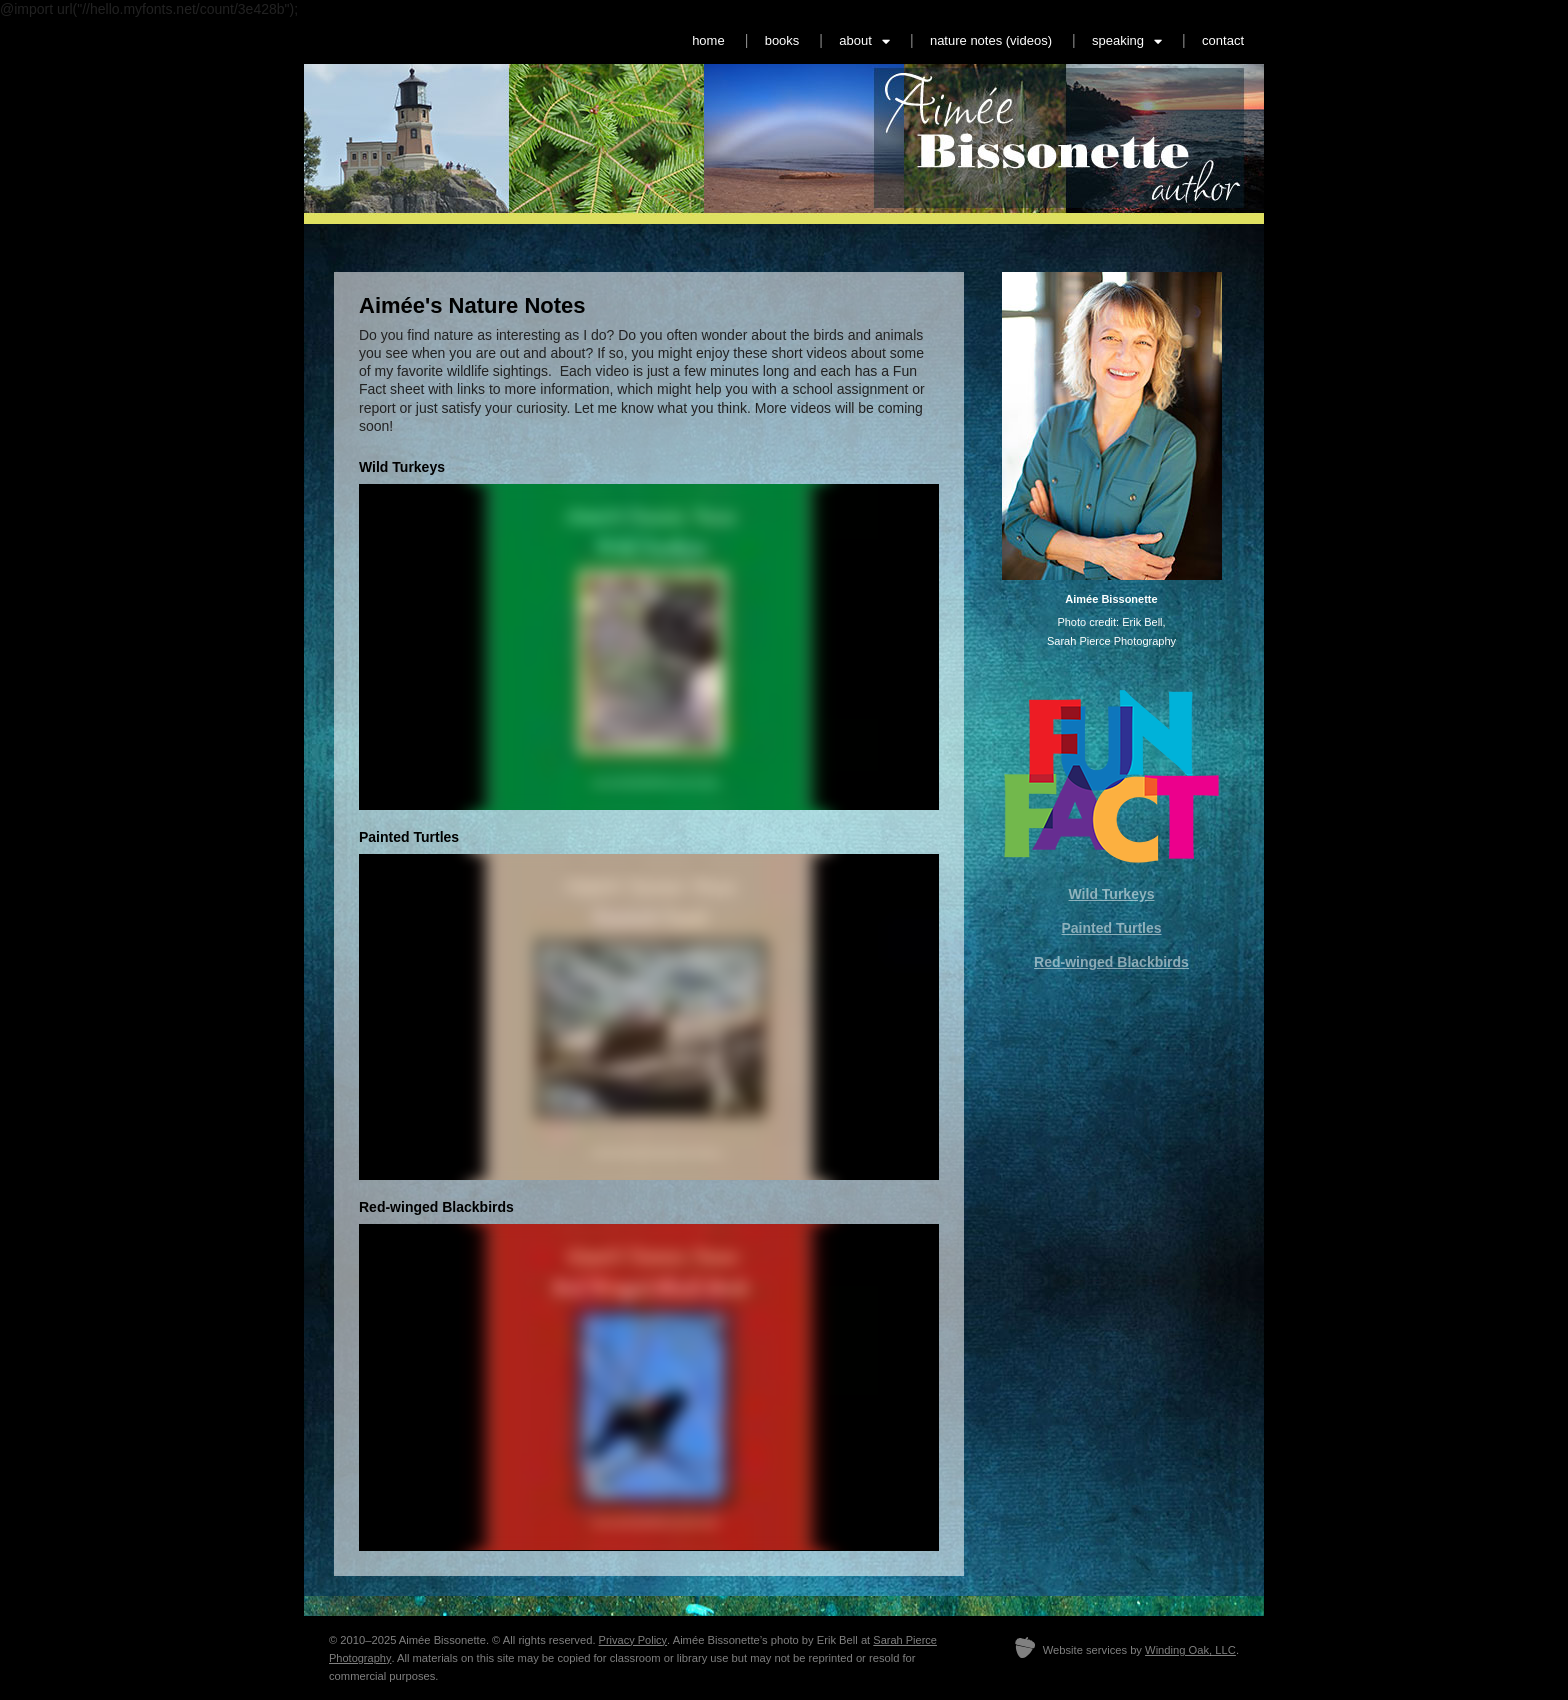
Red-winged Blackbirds (1111, 962)
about (864, 41)
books (782, 40)
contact (1223, 40)
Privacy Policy (633, 1640)
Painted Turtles (1111, 928)
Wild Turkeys (1112, 894)
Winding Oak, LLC (1190, 1650)
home (708, 40)
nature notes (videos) (991, 40)
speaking (1127, 41)
